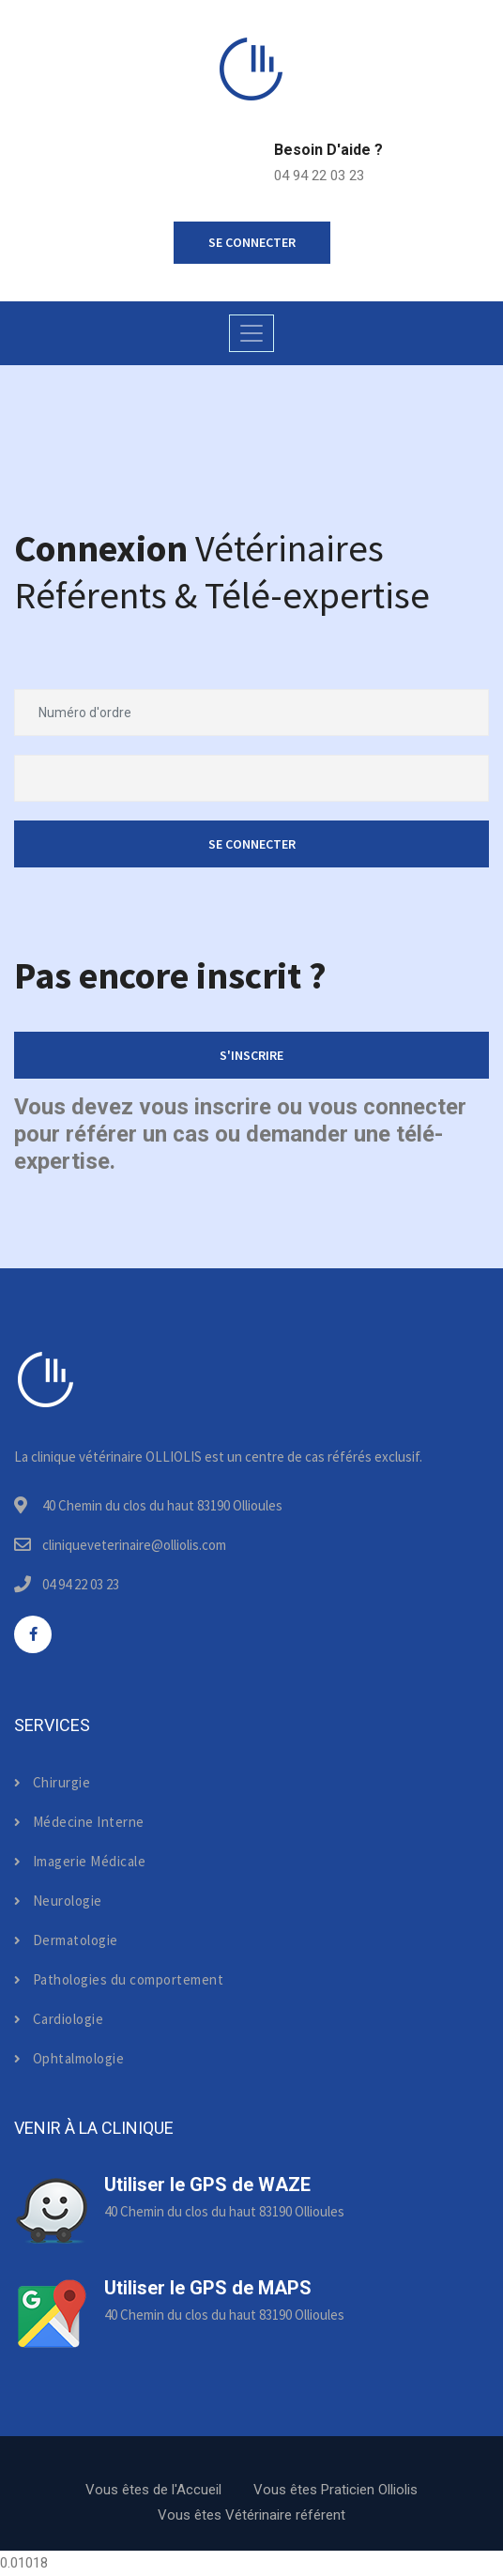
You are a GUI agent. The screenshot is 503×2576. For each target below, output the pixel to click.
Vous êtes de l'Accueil (153, 2489)
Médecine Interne (79, 1822)
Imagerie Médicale (79, 1861)
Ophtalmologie (69, 2058)
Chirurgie (52, 1782)
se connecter (252, 242)
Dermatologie (66, 1940)
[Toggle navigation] (251, 333)
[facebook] (33, 1634)
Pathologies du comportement (118, 1979)
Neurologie (58, 1900)
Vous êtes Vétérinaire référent (251, 2515)
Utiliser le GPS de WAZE (207, 2184)
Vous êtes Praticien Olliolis (335, 2489)
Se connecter (252, 844)
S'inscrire (251, 1055)
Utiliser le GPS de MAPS (208, 2288)
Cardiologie (58, 2019)
